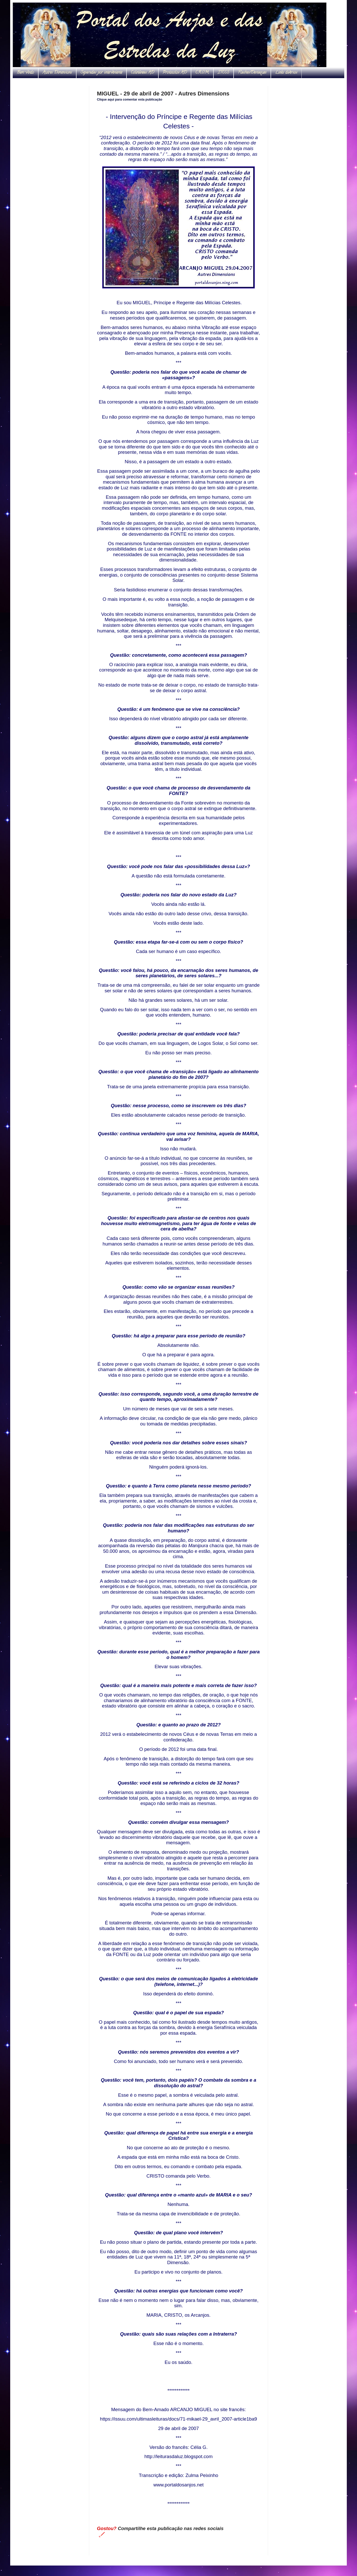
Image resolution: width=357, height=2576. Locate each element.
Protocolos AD (175, 73)
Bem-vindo (25, 73)
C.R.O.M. (202, 73)
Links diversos (286, 73)
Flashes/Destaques (252, 73)
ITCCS (223, 73)
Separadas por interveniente (101, 73)
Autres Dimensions (57, 73)
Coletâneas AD (142, 73)
